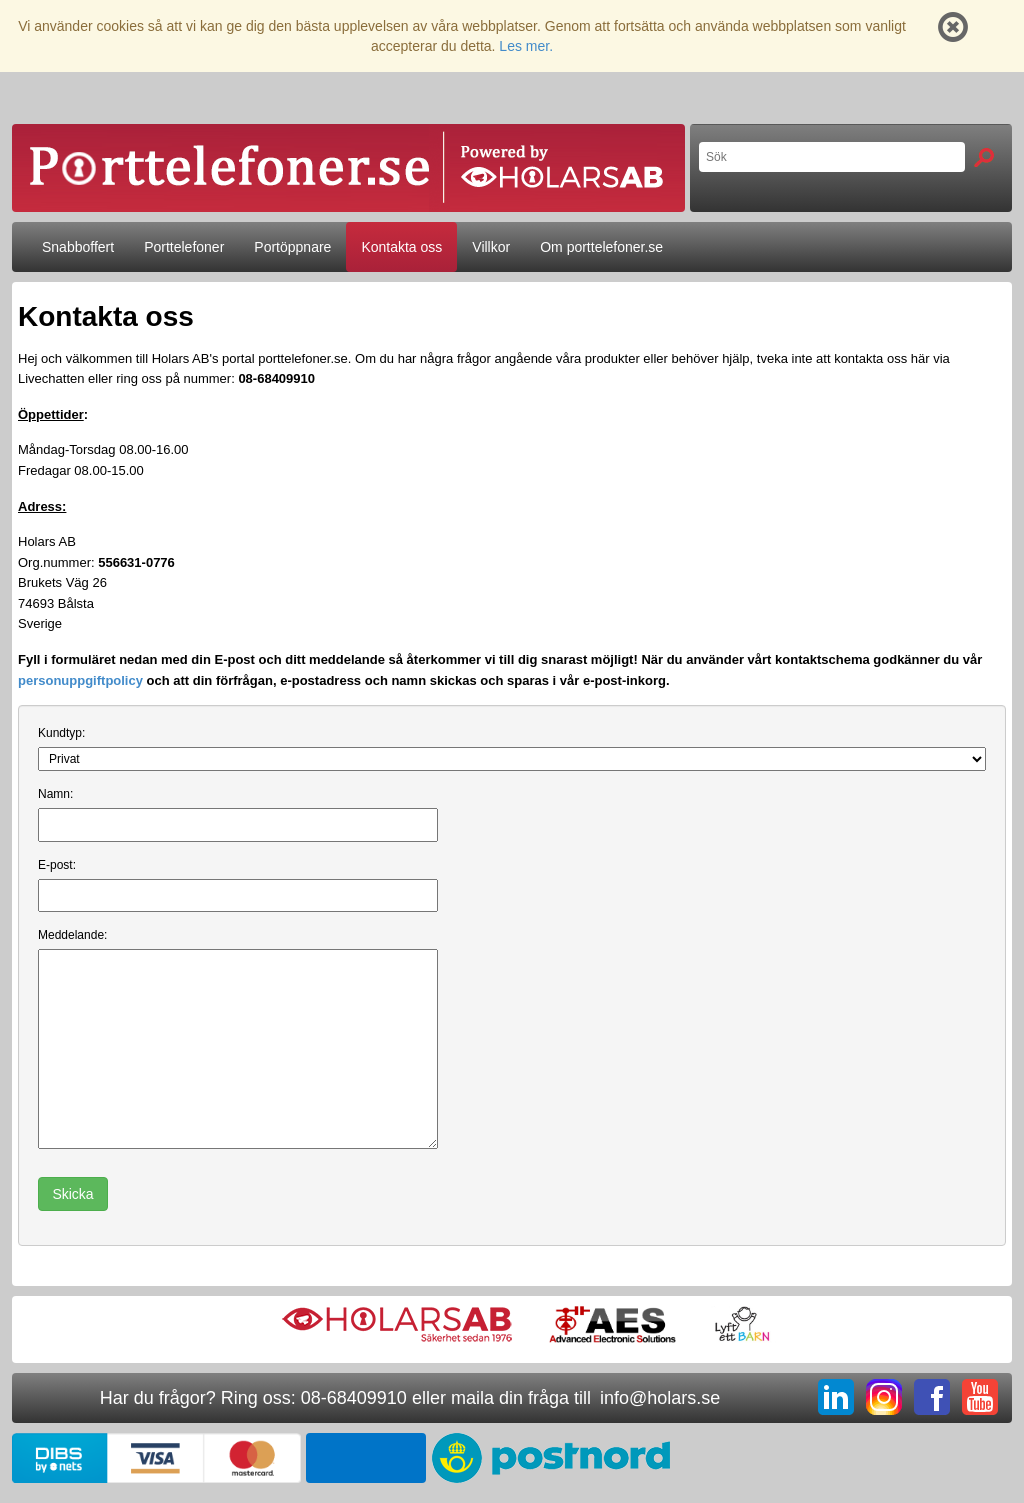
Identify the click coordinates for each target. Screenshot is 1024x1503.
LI (836, 1397)
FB (932, 1397)
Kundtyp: (61, 733)
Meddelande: (72, 935)
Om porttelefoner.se (601, 247)
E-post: (57, 865)
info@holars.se (660, 1398)
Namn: (55, 794)
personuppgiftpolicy (80, 680)
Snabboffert (78, 247)
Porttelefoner (184, 247)
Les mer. (526, 46)
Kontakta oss (401, 247)
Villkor (491, 247)
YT (980, 1397)
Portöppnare (292, 247)
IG (884, 1397)
